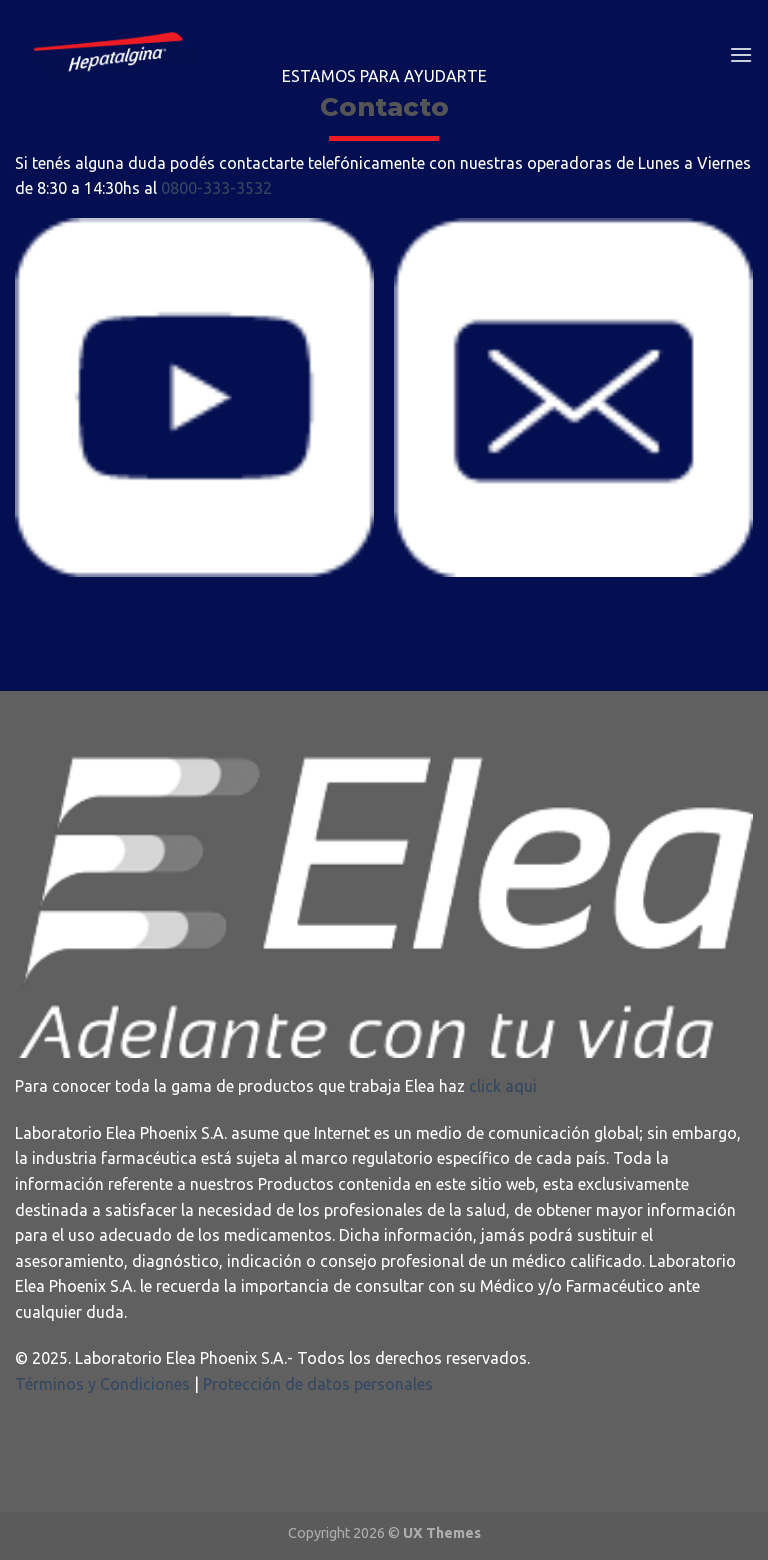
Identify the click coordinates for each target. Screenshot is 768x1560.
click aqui (503, 1086)
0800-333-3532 (216, 188)
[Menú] (741, 54)
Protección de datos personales (316, 1384)
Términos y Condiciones (102, 1384)
